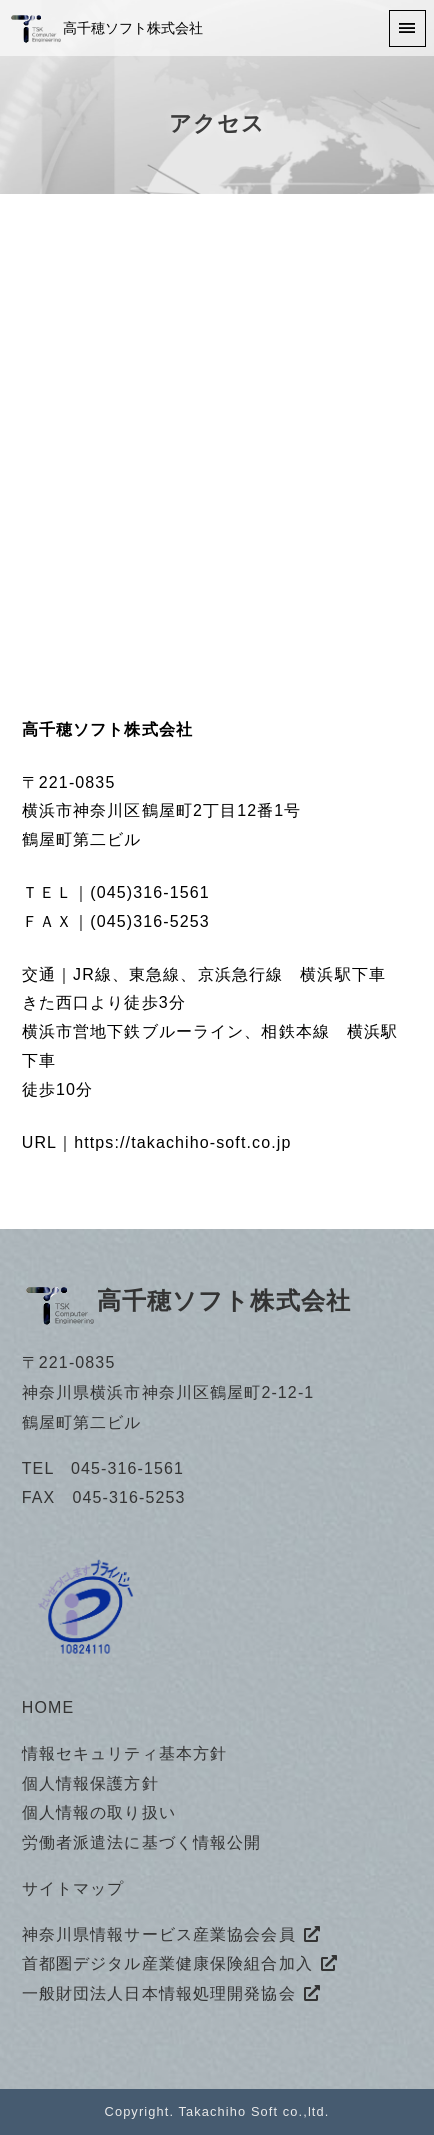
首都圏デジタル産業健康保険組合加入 (167, 1963)
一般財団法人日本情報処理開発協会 (159, 1993)
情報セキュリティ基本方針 (124, 1753)
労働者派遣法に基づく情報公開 (142, 1842)
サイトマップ (73, 1888)
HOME (48, 1707)
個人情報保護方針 (90, 1783)
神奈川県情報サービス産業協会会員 (159, 1934)
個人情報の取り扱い (99, 1812)
